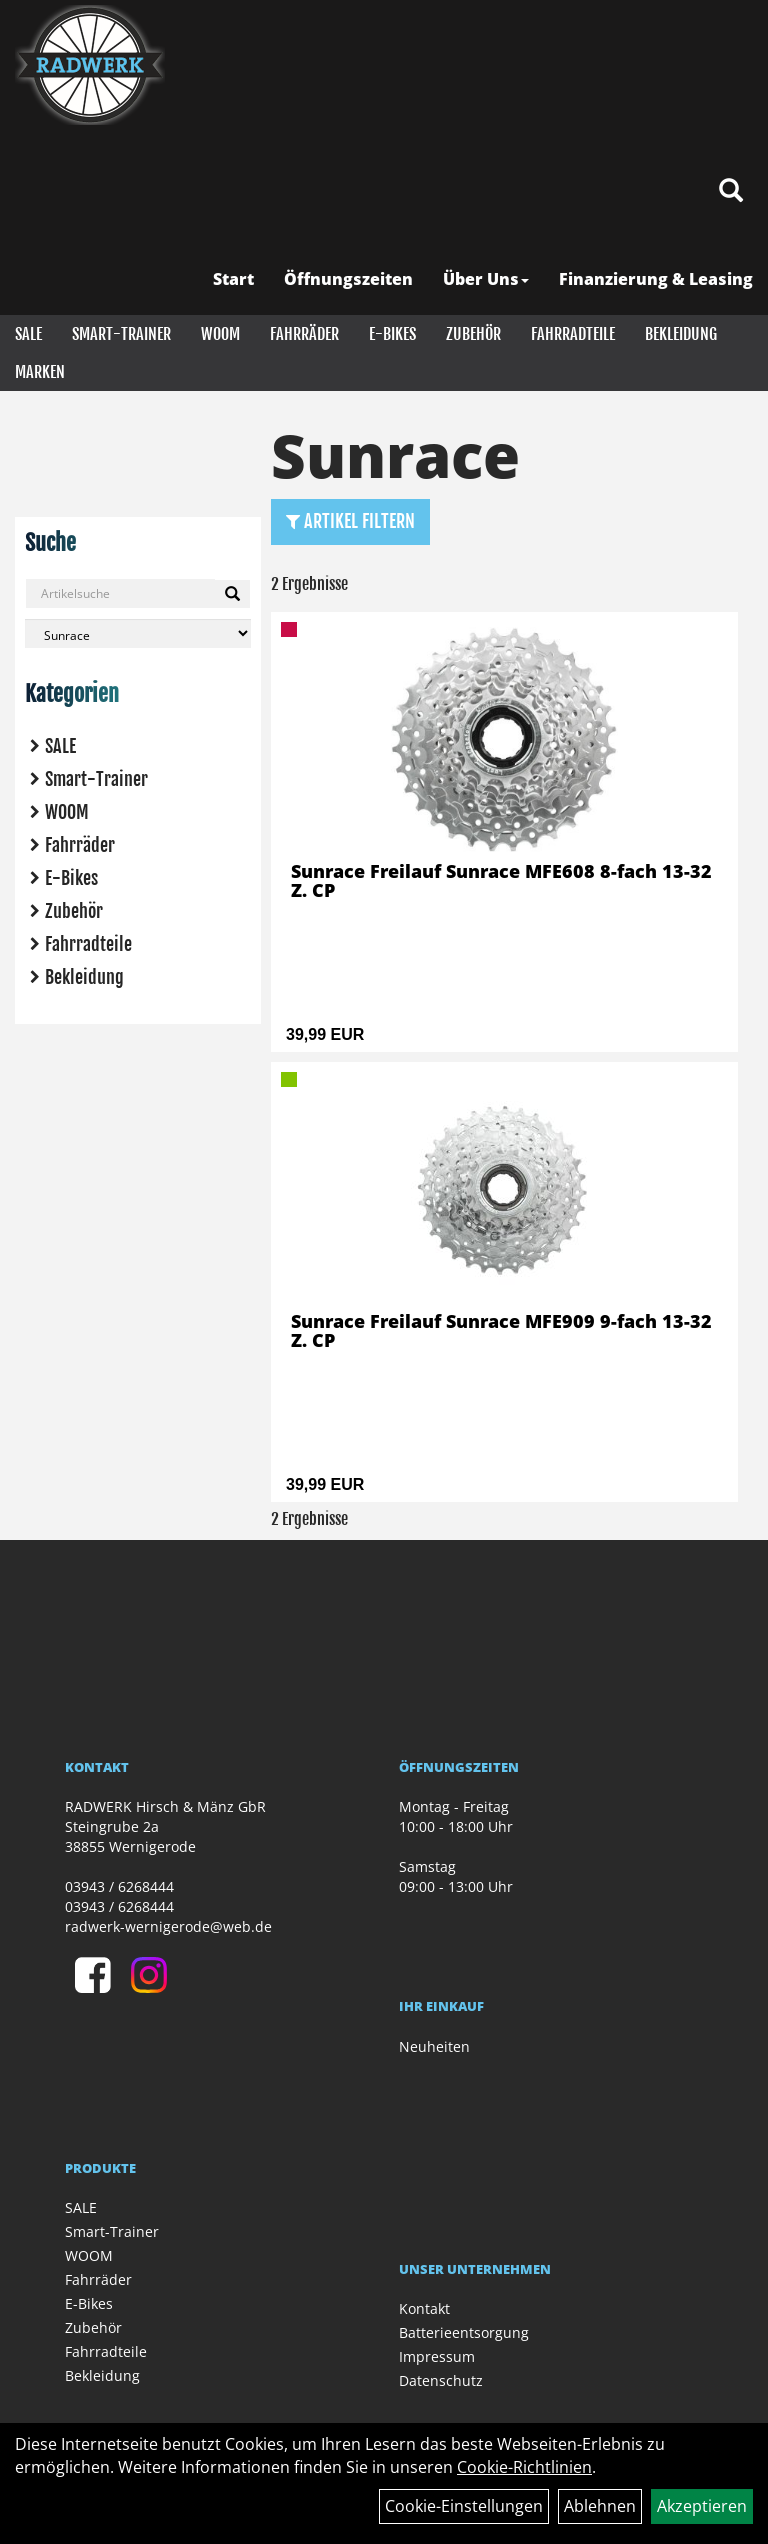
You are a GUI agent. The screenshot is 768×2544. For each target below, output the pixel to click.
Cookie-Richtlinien (524, 2467)
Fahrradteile (573, 334)
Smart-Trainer (121, 334)
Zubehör (473, 334)
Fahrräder (304, 334)
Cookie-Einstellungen (464, 2506)
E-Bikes (392, 334)
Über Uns (486, 279)
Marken (40, 372)
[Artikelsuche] (731, 191)
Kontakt (424, 2308)
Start (233, 279)
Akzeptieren (702, 2506)
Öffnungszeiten (348, 279)
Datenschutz (441, 2380)
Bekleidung (681, 334)
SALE (28, 334)
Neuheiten (434, 2046)
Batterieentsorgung (464, 2332)
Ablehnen (600, 2506)
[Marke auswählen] (138, 633)
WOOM (220, 334)
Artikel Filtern (350, 521)
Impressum (437, 2356)
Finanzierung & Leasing (656, 279)
